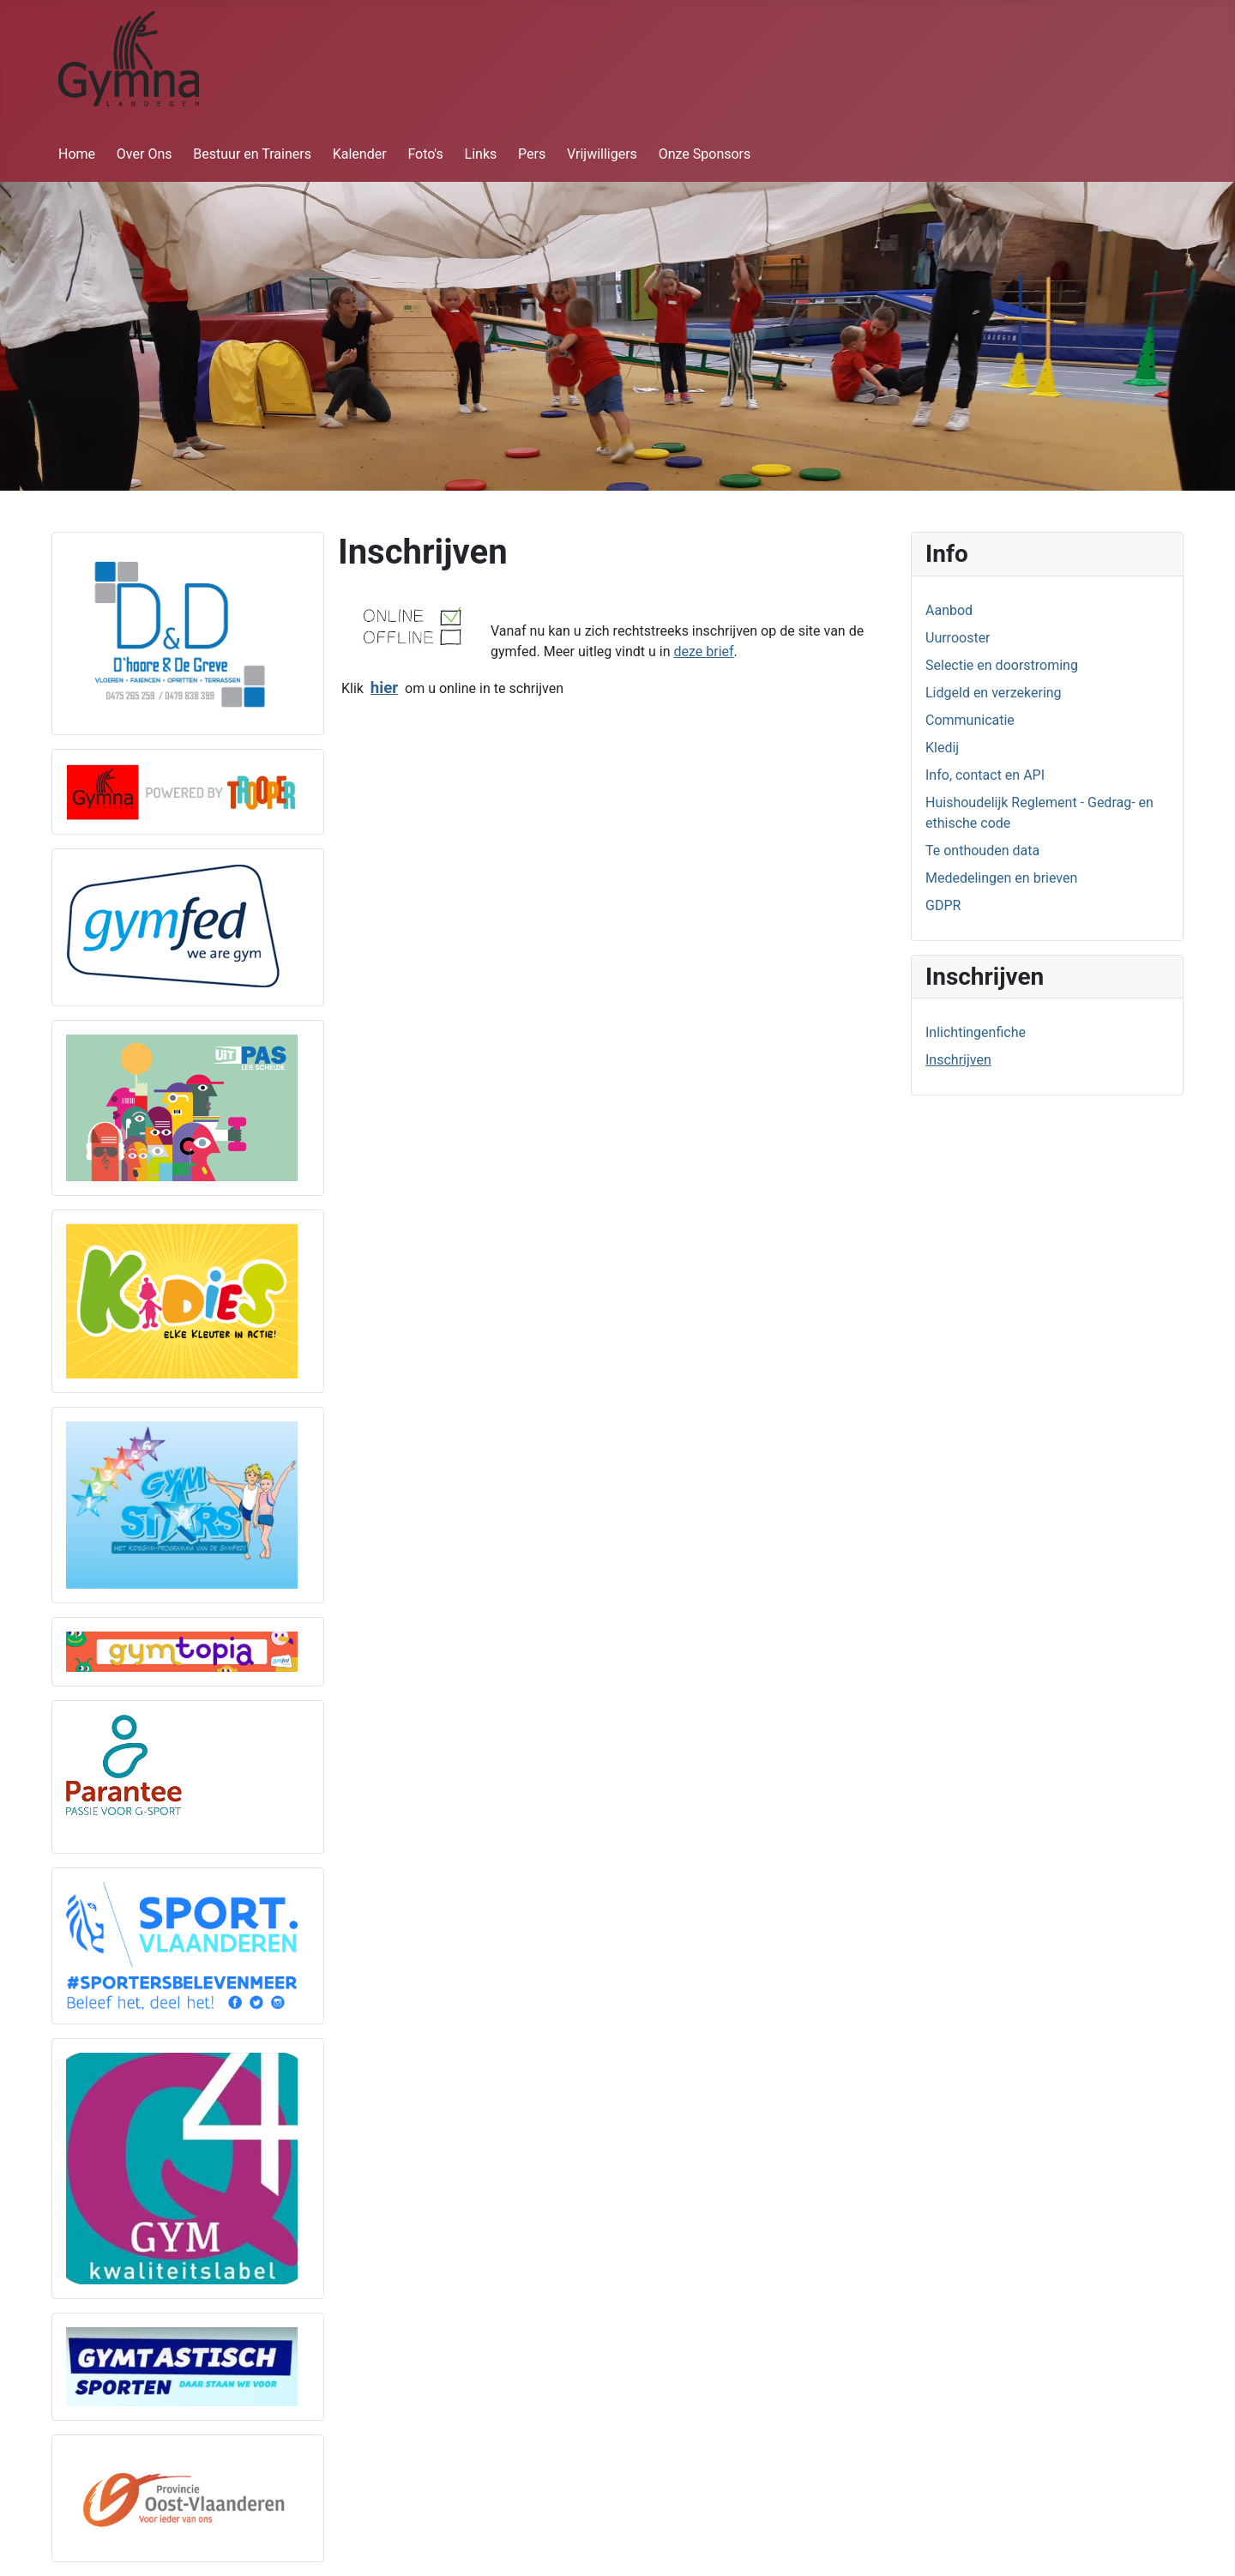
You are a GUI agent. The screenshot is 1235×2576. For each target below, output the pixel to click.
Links (481, 154)
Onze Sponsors (705, 154)
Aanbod (949, 610)
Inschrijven (958, 1060)
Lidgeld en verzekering (993, 693)
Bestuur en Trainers (252, 154)
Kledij (942, 747)
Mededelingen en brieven (1001, 878)
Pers (531, 154)
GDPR (943, 905)
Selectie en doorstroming (1001, 665)
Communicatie (970, 720)
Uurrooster (958, 638)
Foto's (425, 154)
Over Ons (144, 154)
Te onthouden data (982, 850)
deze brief (703, 651)
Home (76, 154)
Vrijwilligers (602, 154)
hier (384, 688)
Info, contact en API (985, 775)
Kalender (360, 154)
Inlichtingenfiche (975, 1032)
